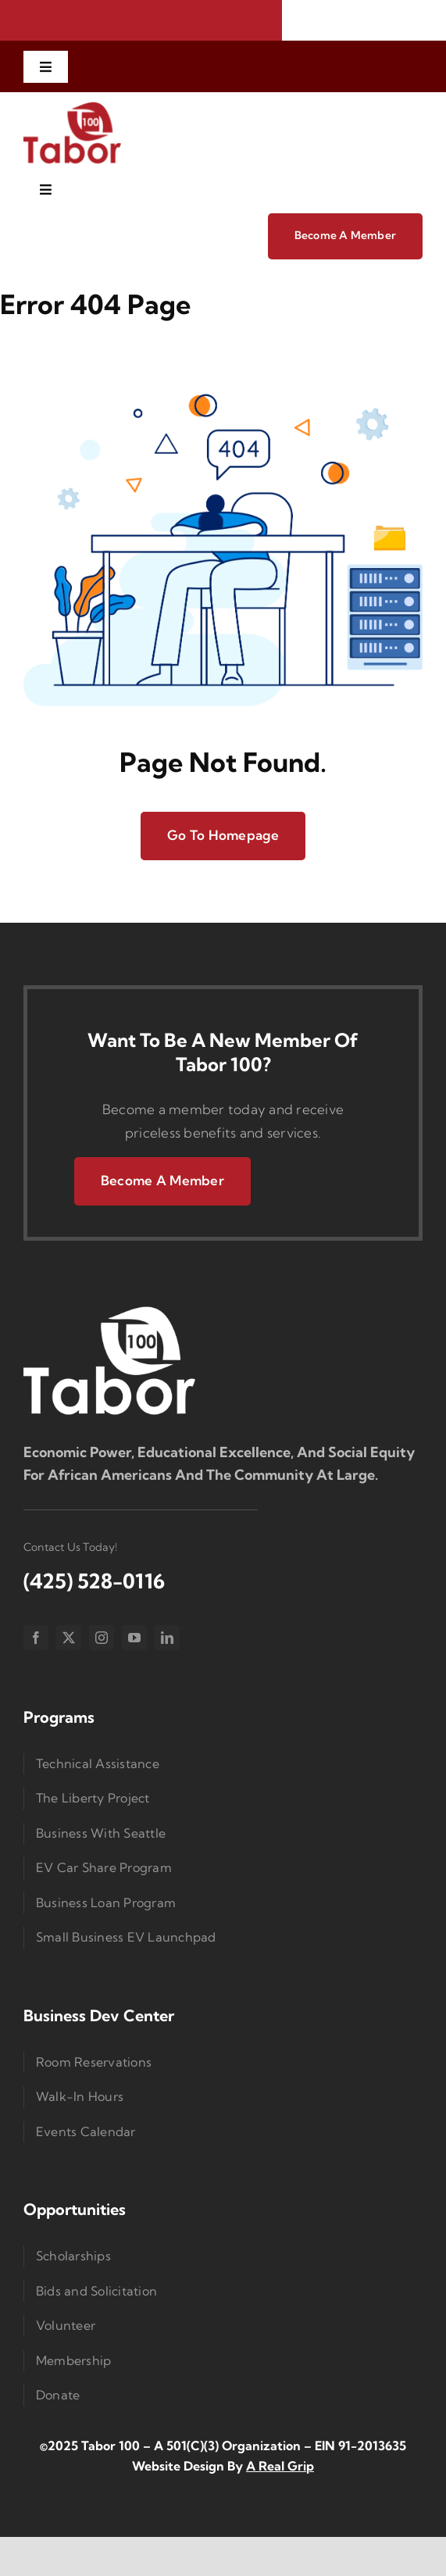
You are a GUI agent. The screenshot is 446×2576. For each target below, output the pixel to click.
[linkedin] (167, 1637)
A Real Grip (280, 2466)
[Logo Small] (109, 1310)
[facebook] (35, 1637)
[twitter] (68, 1637)
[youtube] (134, 1637)
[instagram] (101, 1637)
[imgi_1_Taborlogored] (72, 106)
